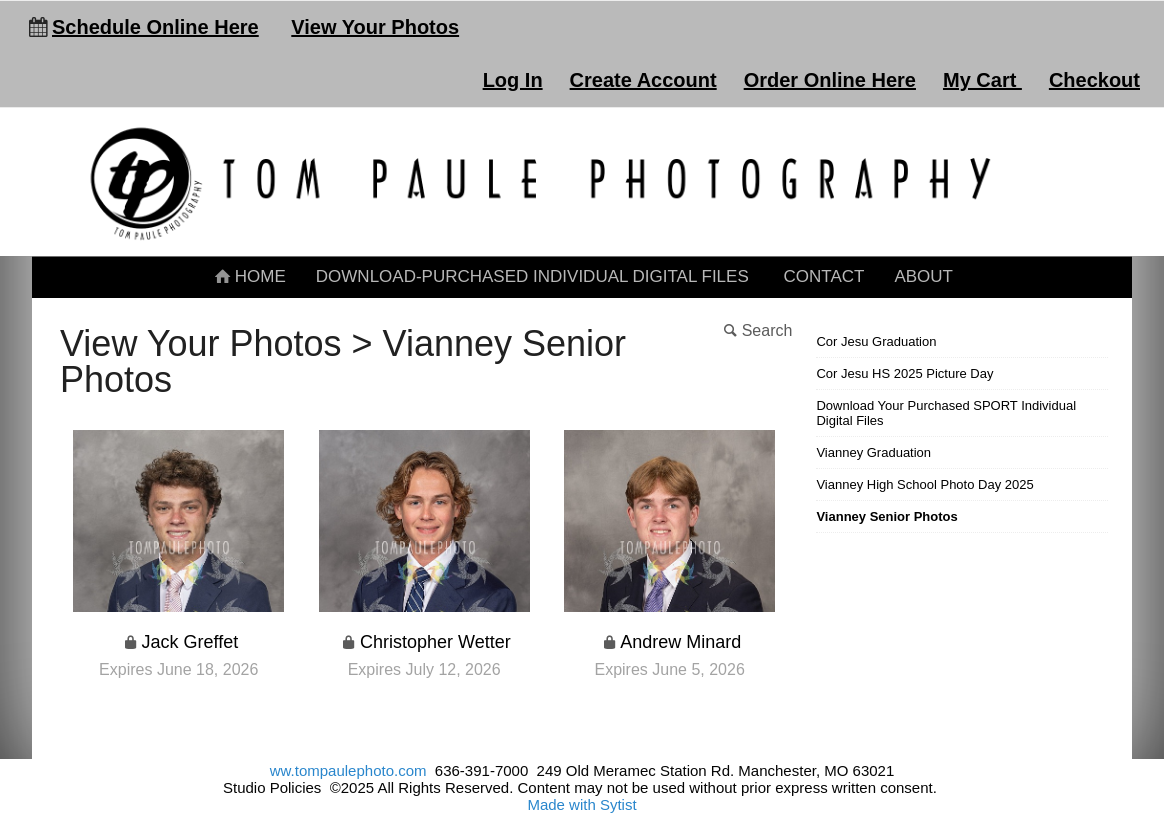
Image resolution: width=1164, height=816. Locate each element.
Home (248, 276)
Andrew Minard (680, 642)
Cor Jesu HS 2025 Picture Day (904, 373)
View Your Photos (375, 27)
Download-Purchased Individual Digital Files (532, 276)
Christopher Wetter (435, 642)
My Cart (982, 80)
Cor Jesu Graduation (876, 341)
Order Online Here (830, 80)
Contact (823, 276)
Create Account (643, 80)
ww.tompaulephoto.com (348, 770)
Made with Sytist (581, 804)
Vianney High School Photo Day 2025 (924, 484)
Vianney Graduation (873, 452)
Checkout (1094, 80)
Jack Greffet (190, 642)
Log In (513, 80)
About (923, 276)
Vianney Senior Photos (886, 516)
